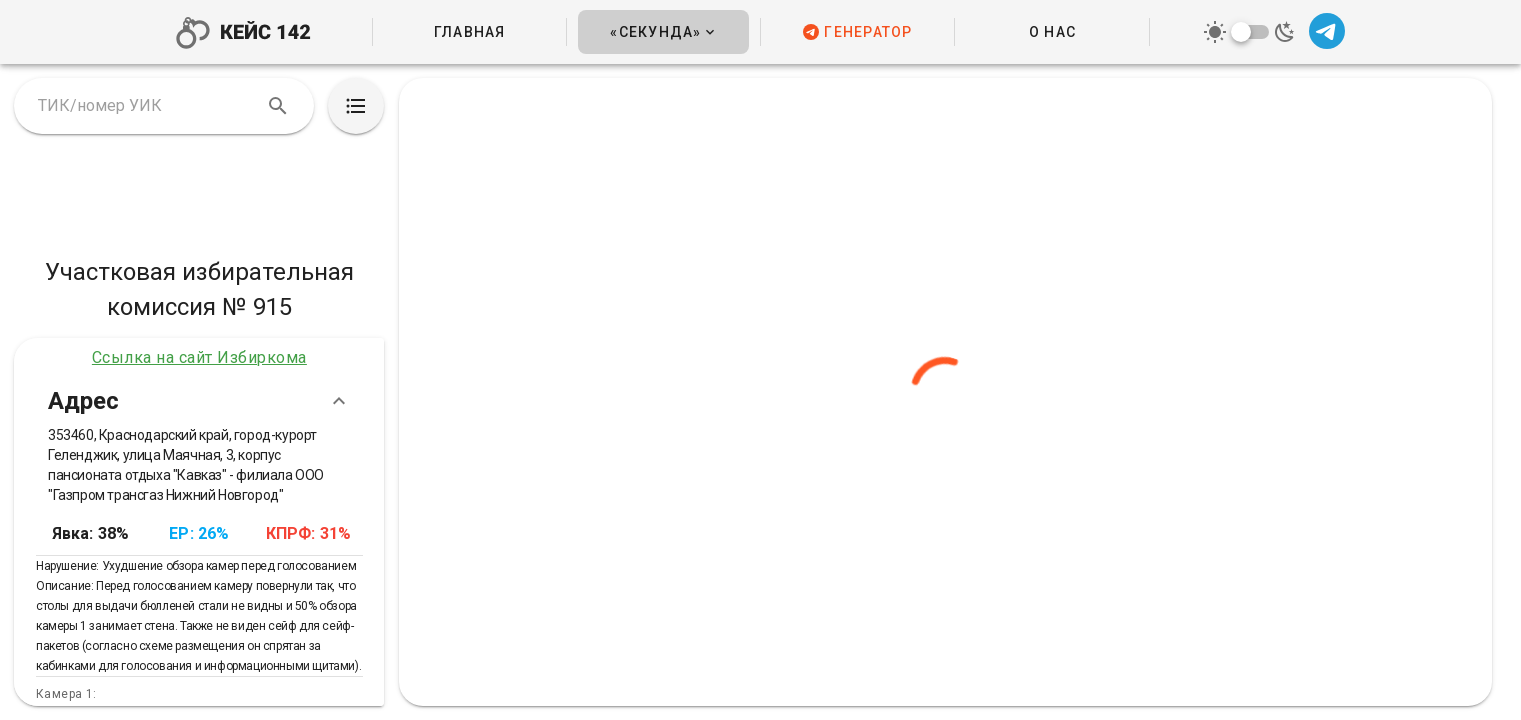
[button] (663, 32)
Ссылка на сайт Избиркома (199, 357)
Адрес (199, 401)
